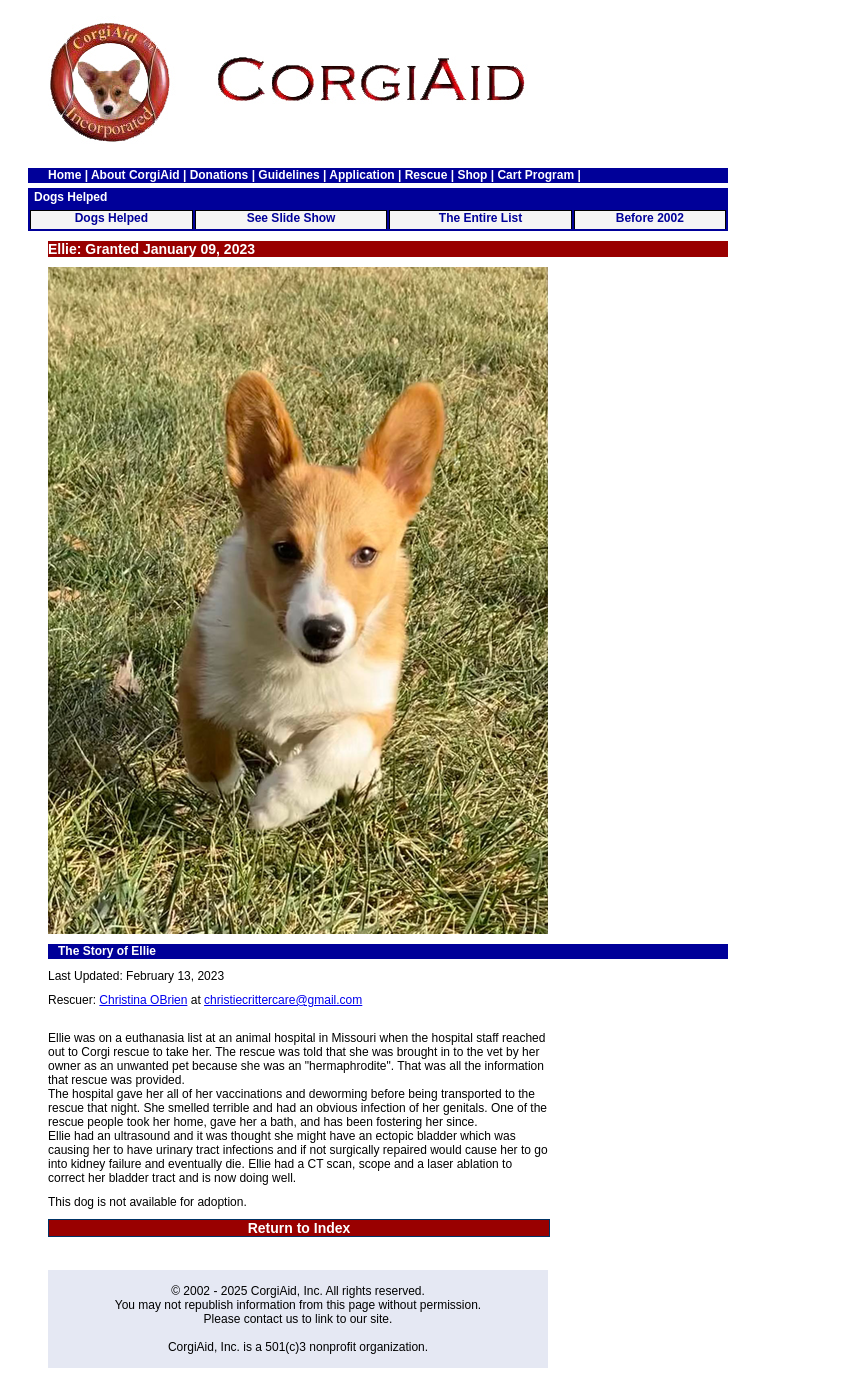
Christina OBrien (143, 1000)
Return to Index (299, 1228)
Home (64, 175)
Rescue (426, 175)
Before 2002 (650, 218)
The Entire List (480, 218)
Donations (219, 175)
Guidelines (288, 175)
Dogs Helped (111, 218)
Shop (472, 175)
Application (361, 175)
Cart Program (535, 175)
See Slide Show (291, 218)
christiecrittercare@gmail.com (283, 1000)
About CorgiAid (135, 175)
